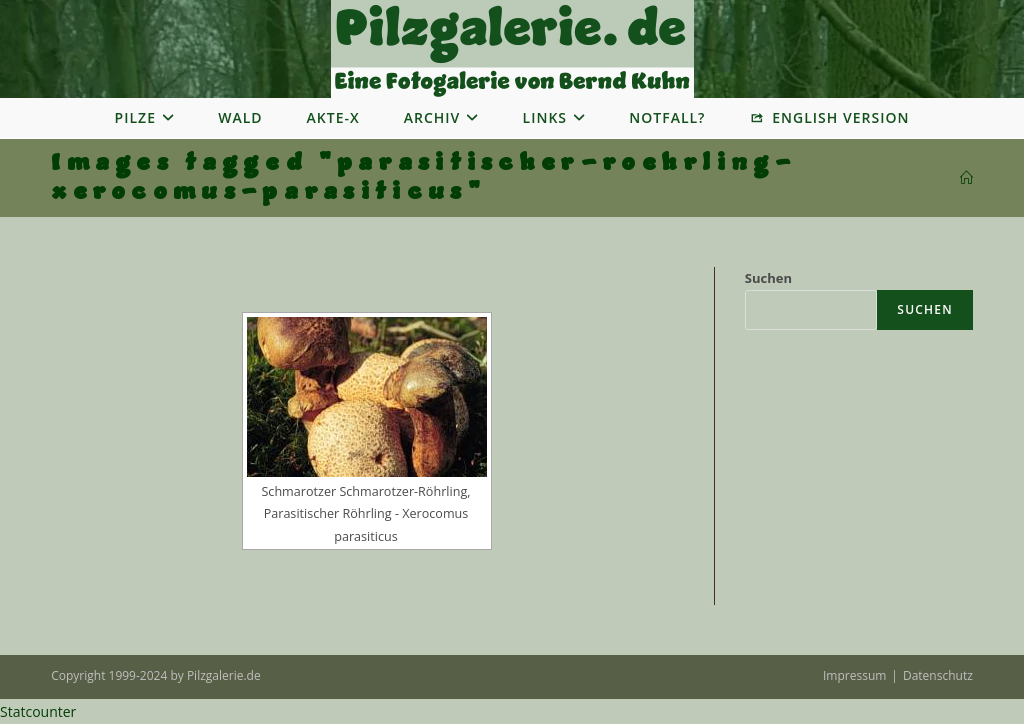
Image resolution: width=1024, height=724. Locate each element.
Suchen (768, 278)
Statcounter (38, 711)
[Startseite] (966, 178)
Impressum (854, 675)
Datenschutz (938, 675)
